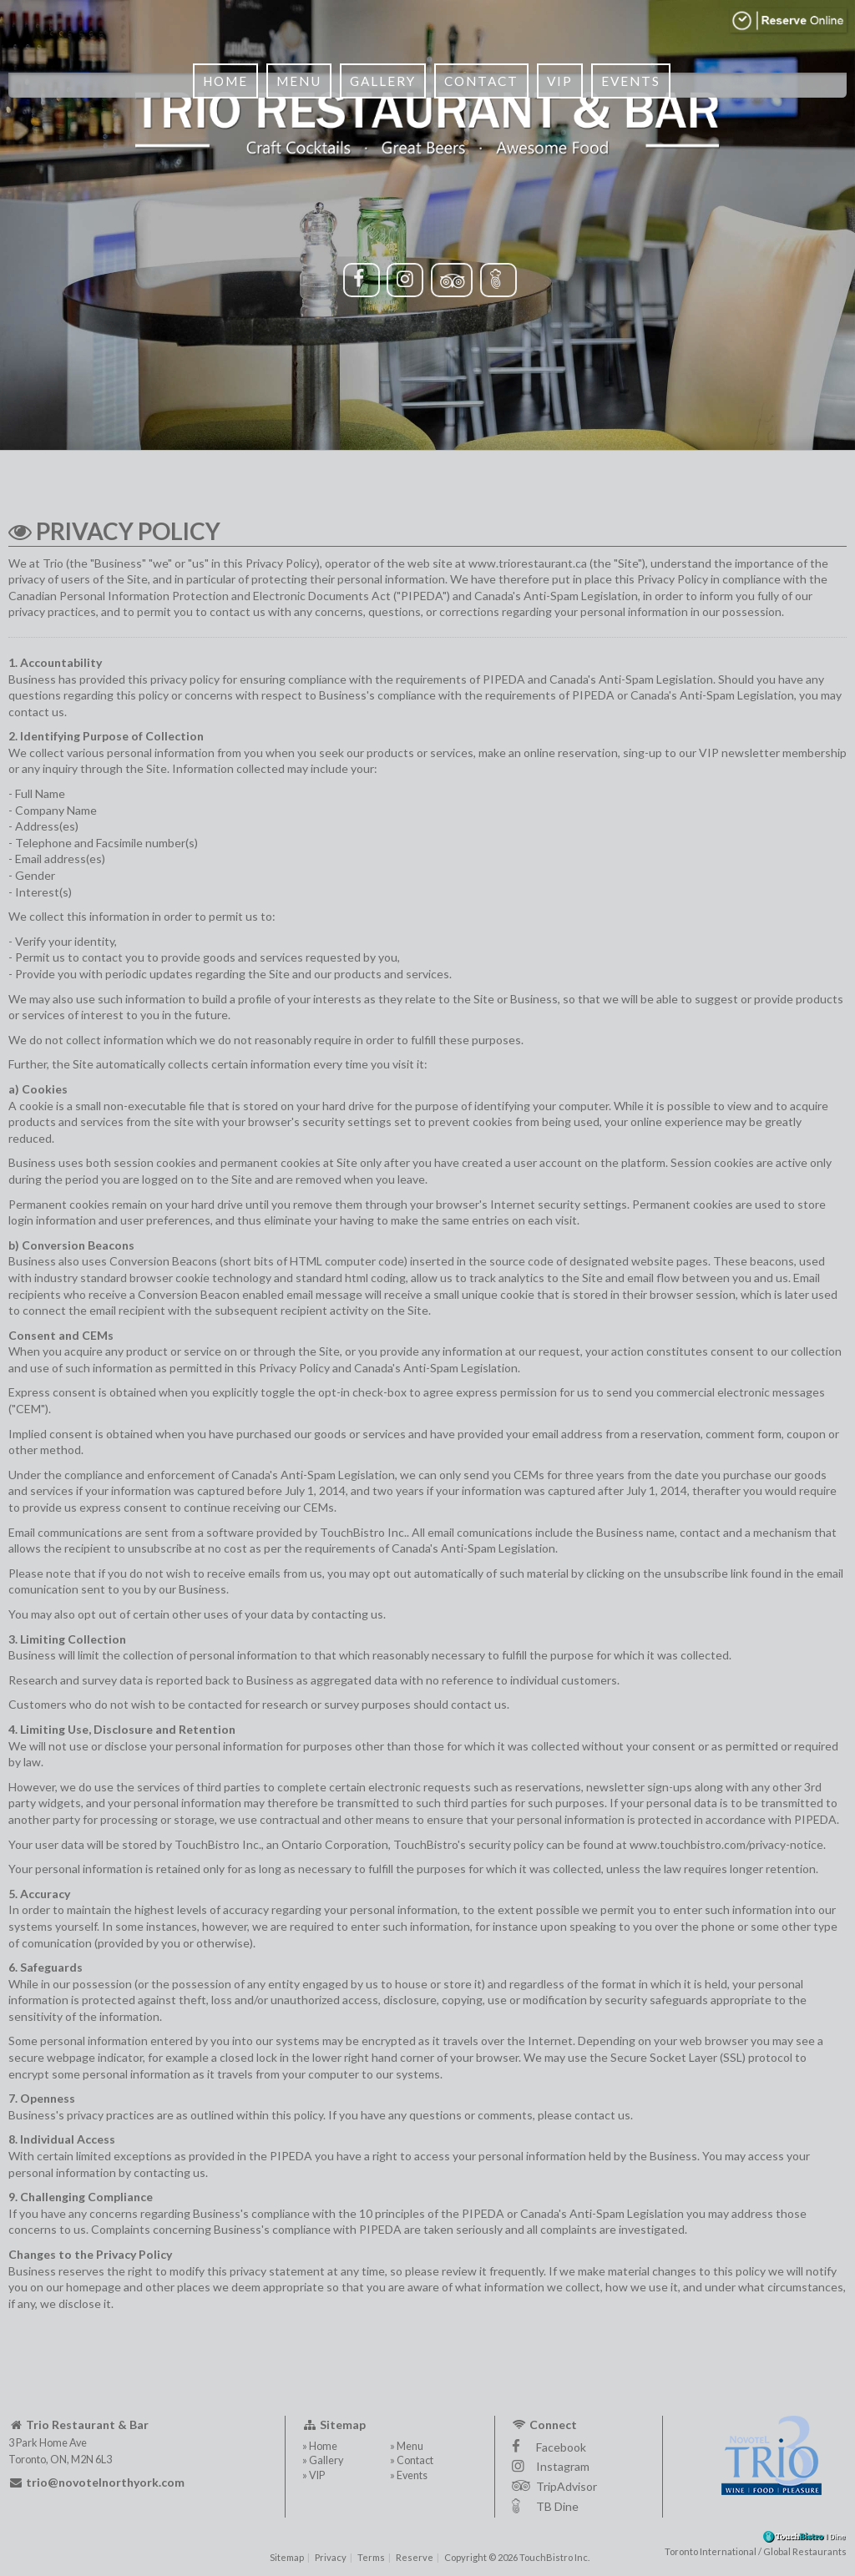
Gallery (379, 217)
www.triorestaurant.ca (527, 563)
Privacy (331, 2557)
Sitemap (287, 2557)
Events (626, 217)
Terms (371, 2557)
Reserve (414, 2557)
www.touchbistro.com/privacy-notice (726, 1844)
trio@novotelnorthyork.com (96, 2482)
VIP (556, 217)
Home (221, 217)
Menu (294, 217)
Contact (477, 217)
